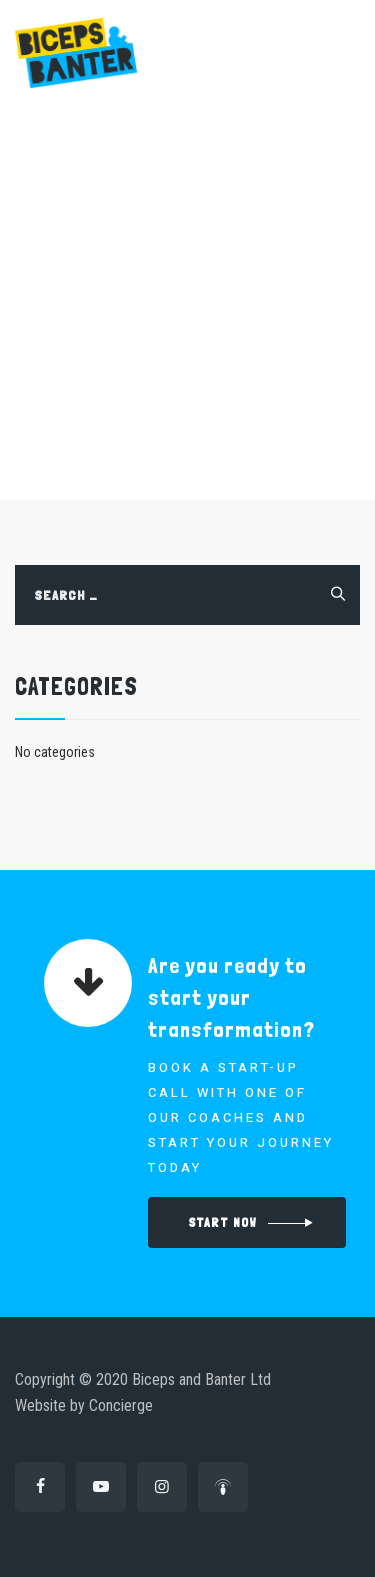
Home (76, 362)
